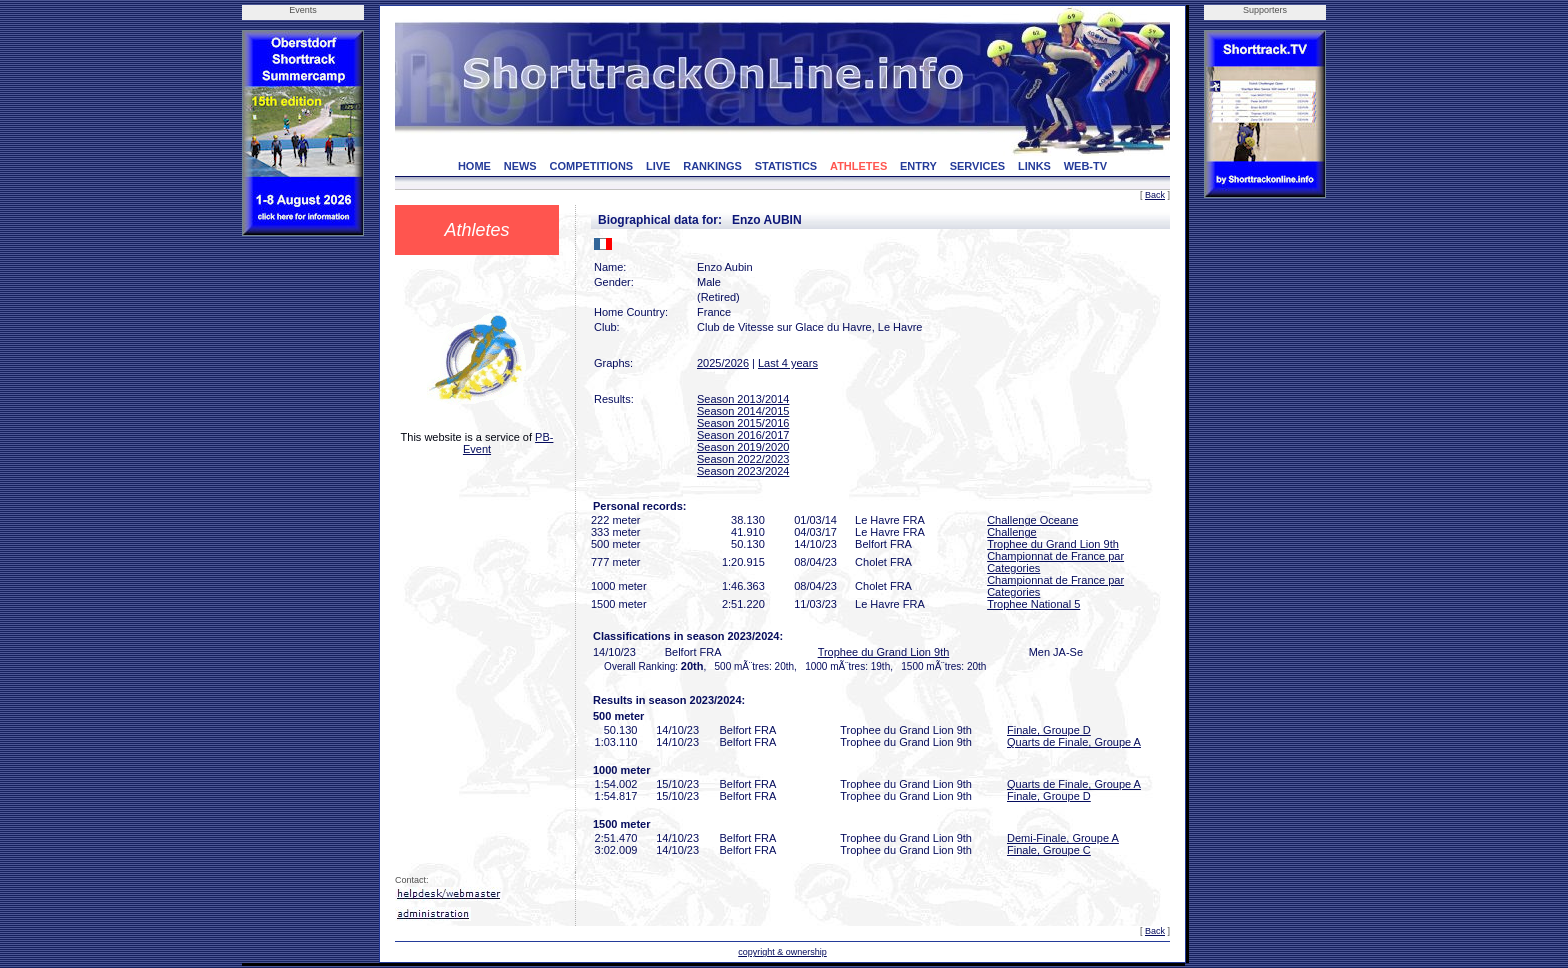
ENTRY (918, 166)
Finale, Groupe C (1049, 850)
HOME (474, 166)
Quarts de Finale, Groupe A (1074, 742)
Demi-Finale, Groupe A (1063, 838)
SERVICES (977, 166)
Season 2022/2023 (743, 459)
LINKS (1034, 166)
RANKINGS (712, 166)
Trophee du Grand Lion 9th (1053, 544)
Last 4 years (788, 363)
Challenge (1012, 532)
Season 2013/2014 (743, 399)
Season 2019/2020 (743, 447)
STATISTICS (786, 166)
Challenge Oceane (1032, 520)
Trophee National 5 (1033, 604)
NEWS (520, 166)
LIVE (658, 166)
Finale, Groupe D (1049, 730)
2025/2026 (723, 363)
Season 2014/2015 (743, 411)
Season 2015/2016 (743, 423)
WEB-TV (1085, 166)
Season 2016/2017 (743, 435)
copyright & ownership (782, 952)
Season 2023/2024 (743, 471)
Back (1155, 195)
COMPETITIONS (591, 166)
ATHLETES (858, 166)
